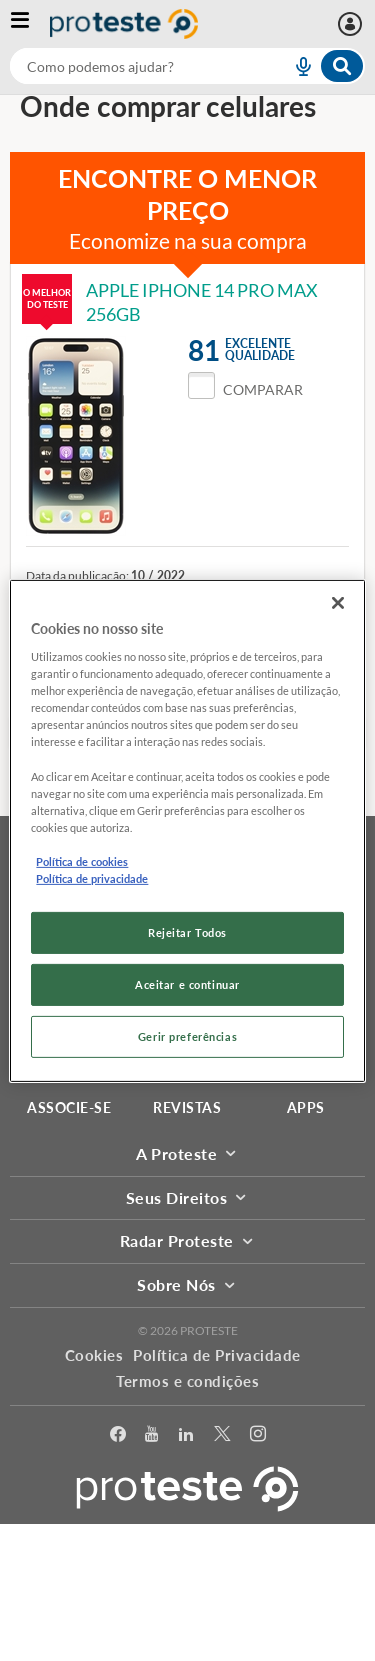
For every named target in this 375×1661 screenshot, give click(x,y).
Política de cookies (82, 861)
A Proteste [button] (187, 1153)
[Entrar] (352, 24)
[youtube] (151, 1437)
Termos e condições (187, 1381)
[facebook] (118, 1437)
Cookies (94, 1355)
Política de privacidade (92, 878)
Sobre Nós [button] (187, 1284)
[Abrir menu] (30, 24)
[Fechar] (338, 602)
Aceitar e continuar (187, 984)
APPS (306, 1107)
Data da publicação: (77, 575)
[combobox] (187, 66)
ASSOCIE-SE (69, 1107)
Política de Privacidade (217, 1355)
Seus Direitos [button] (187, 1197)
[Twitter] (222, 1437)
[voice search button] (295, 66)
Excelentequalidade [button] (260, 349)
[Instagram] (258, 1437)
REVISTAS (187, 1107)
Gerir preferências (187, 1036)
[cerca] (126, 66)
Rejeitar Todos (187, 932)
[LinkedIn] (186, 1437)
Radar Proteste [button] (188, 1240)
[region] (187, 830)
